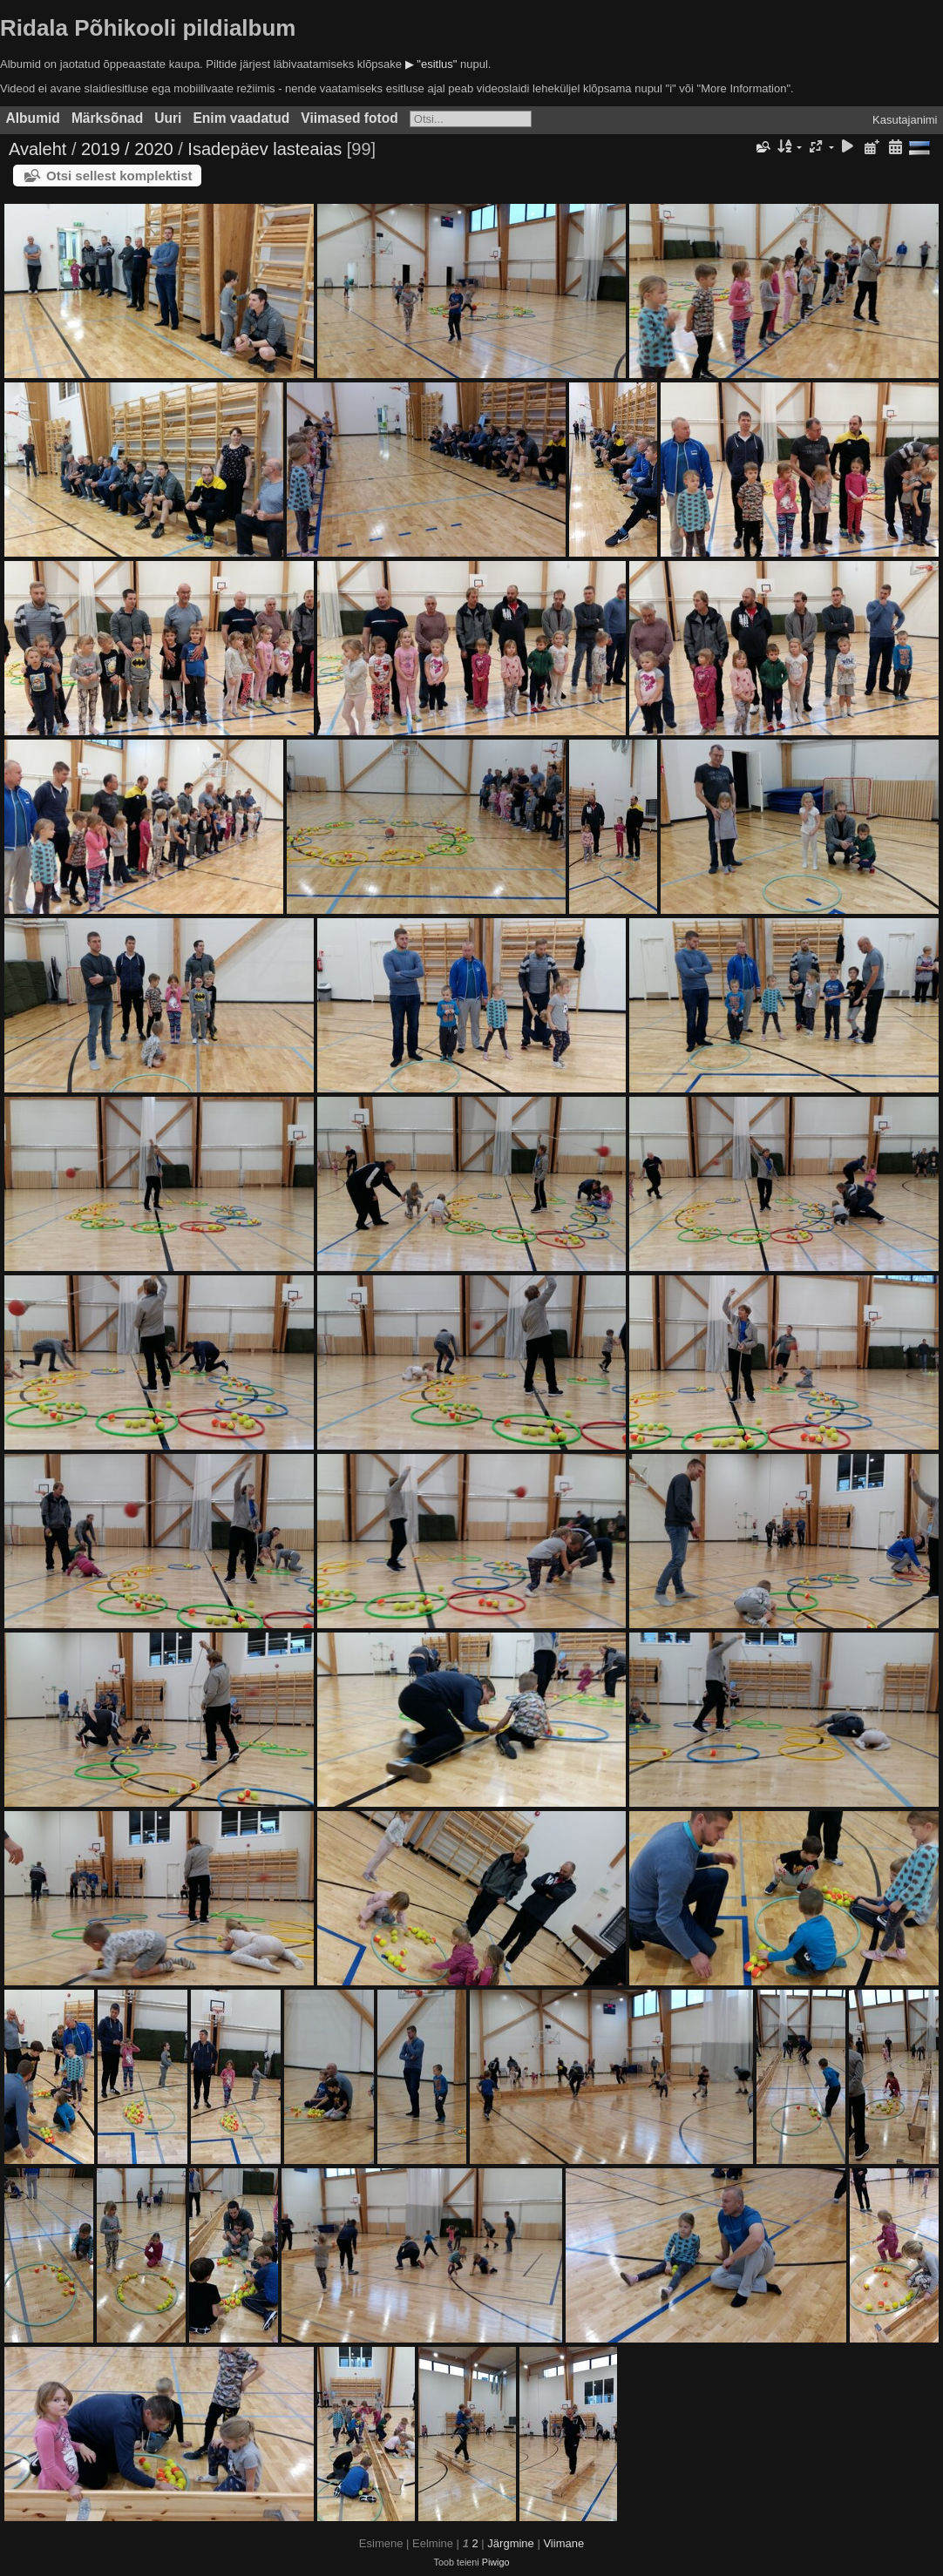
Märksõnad (107, 118)
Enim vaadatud (241, 118)
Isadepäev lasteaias (264, 149)
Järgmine (510, 2543)
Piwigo (496, 2562)
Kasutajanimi (904, 119)
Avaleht (37, 149)
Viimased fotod (349, 118)
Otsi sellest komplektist (119, 175)
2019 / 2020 (127, 149)
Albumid (33, 118)
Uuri (167, 118)
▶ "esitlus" (431, 64)
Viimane (563, 2543)
